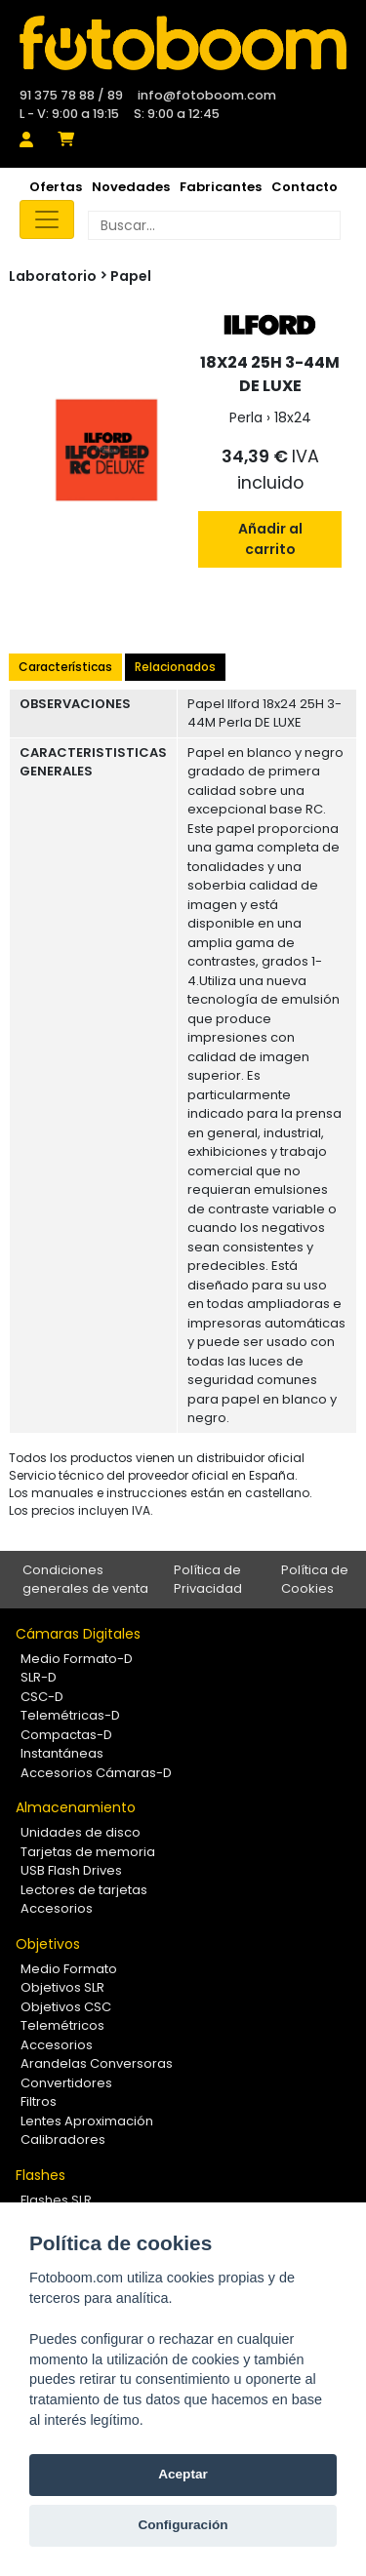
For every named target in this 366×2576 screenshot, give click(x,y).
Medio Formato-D (76, 1658)
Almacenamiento (76, 1807)
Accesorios (56, 1908)
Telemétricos (62, 2025)
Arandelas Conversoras (96, 2063)
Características (65, 666)
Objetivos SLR (62, 1987)
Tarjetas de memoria (87, 1852)
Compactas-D (66, 1734)
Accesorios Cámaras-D (96, 1773)
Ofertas (55, 187)
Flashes (40, 2175)
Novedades (131, 187)
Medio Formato (68, 1969)
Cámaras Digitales (78, 1634)
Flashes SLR (56, 2200)
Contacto (304, 187)
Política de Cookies (314, 1580)
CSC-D (41, 1696)
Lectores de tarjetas (83, 1890)
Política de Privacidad (208, 1580)
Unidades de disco (80, 1832)
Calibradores (62, 2139)
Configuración (182, 2524)
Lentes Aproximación (86, 2121)
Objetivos (48, 1944)
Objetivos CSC (65, 2007)
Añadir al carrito (270, 539)
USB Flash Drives (71, 1870)
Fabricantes (221, 187)
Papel (130, 276)
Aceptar (183, 2474)
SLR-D (38, 1677)
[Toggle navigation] (47, 219)
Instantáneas (61, 1753)
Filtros (38, 2101)
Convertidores (66, 2083)
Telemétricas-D (70, 1715)
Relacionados (175, 666)
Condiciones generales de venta (85, 1580)
